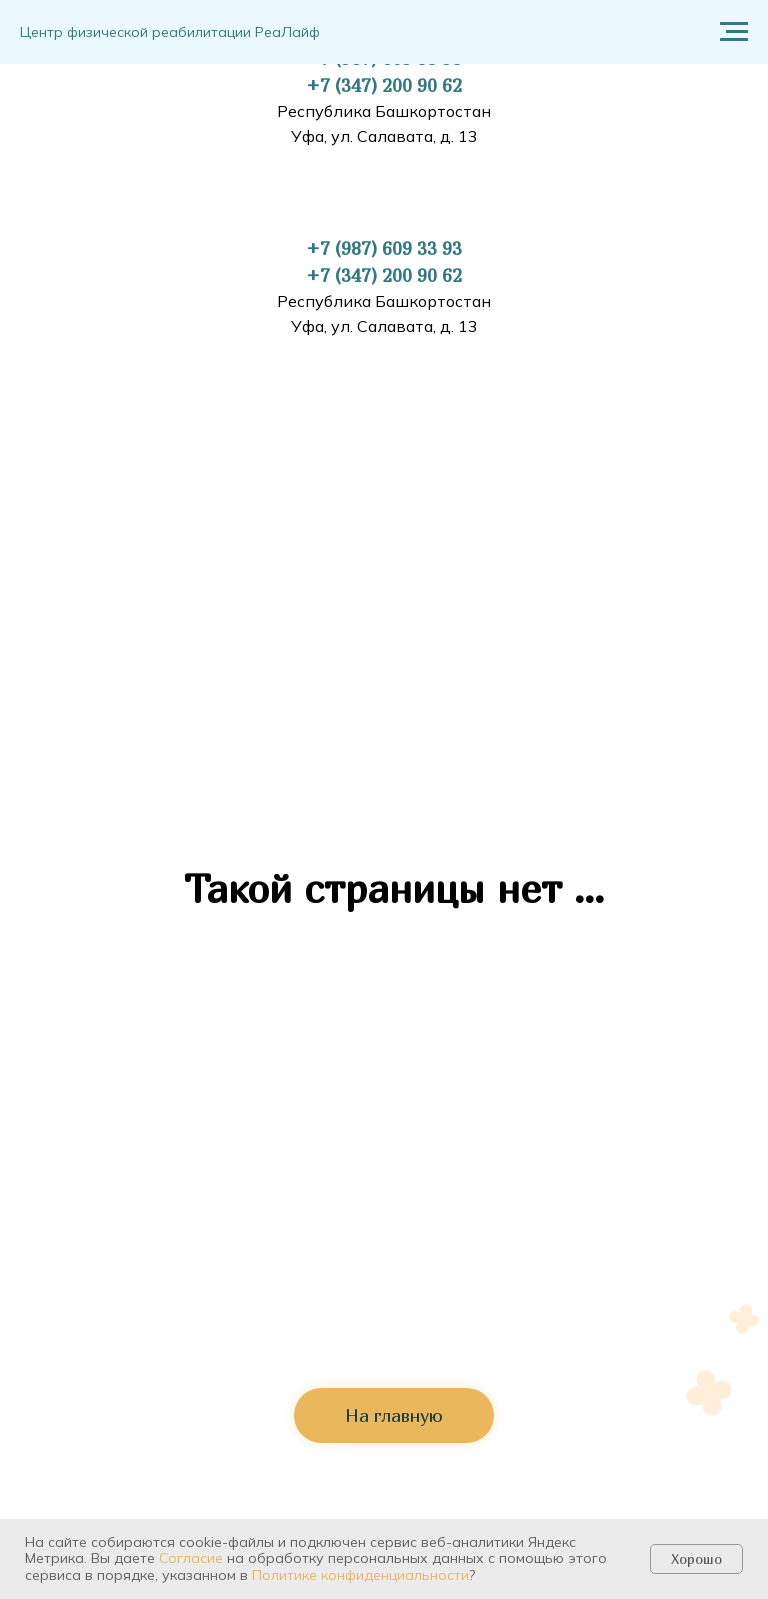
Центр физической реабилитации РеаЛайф (170, 32)
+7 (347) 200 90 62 (384, 85)
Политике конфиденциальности (360, 1575)
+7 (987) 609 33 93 (384, 248)
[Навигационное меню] (734, 32)
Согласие (191, 1558)
